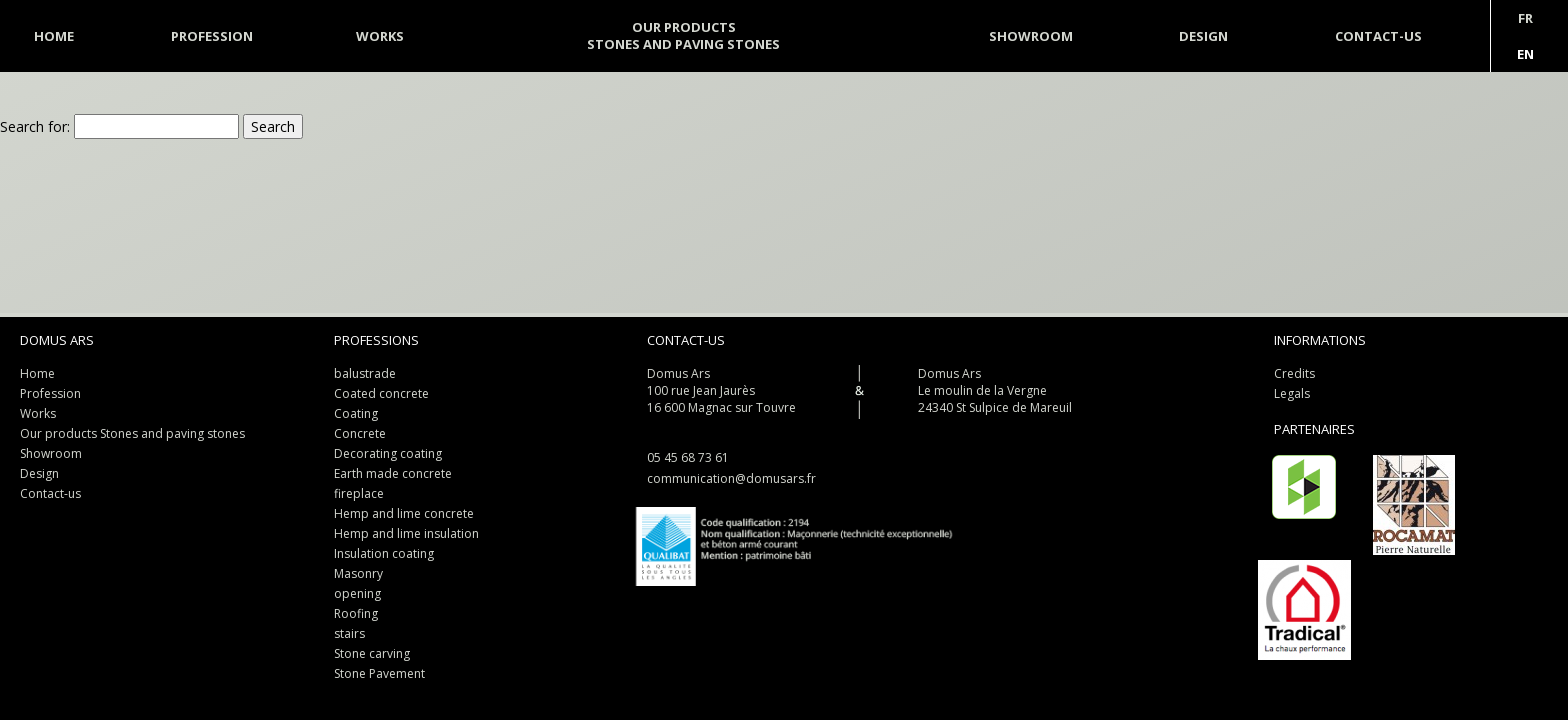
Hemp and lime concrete (404, 513)
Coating (356, 413)
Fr (1525, 18)
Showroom (51, 453)
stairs (349, 633)
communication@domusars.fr (731, 478)
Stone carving (372, 653)
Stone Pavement (379, 673)
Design (39, 473)
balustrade (365, 373)
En (1525, 54)
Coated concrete (381, 393)
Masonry (358, 573)
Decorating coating (388, 453)
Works (38, 413)
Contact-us (50, 493)
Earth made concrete (393, 473)
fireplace (359, 493)
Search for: (35, 126)
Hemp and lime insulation (406, 533)
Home (37, 373)
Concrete (360, 433)
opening (357, 593)
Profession (212, 36)
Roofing (356, 613)
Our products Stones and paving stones (132, 433)
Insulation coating (384, 553)
